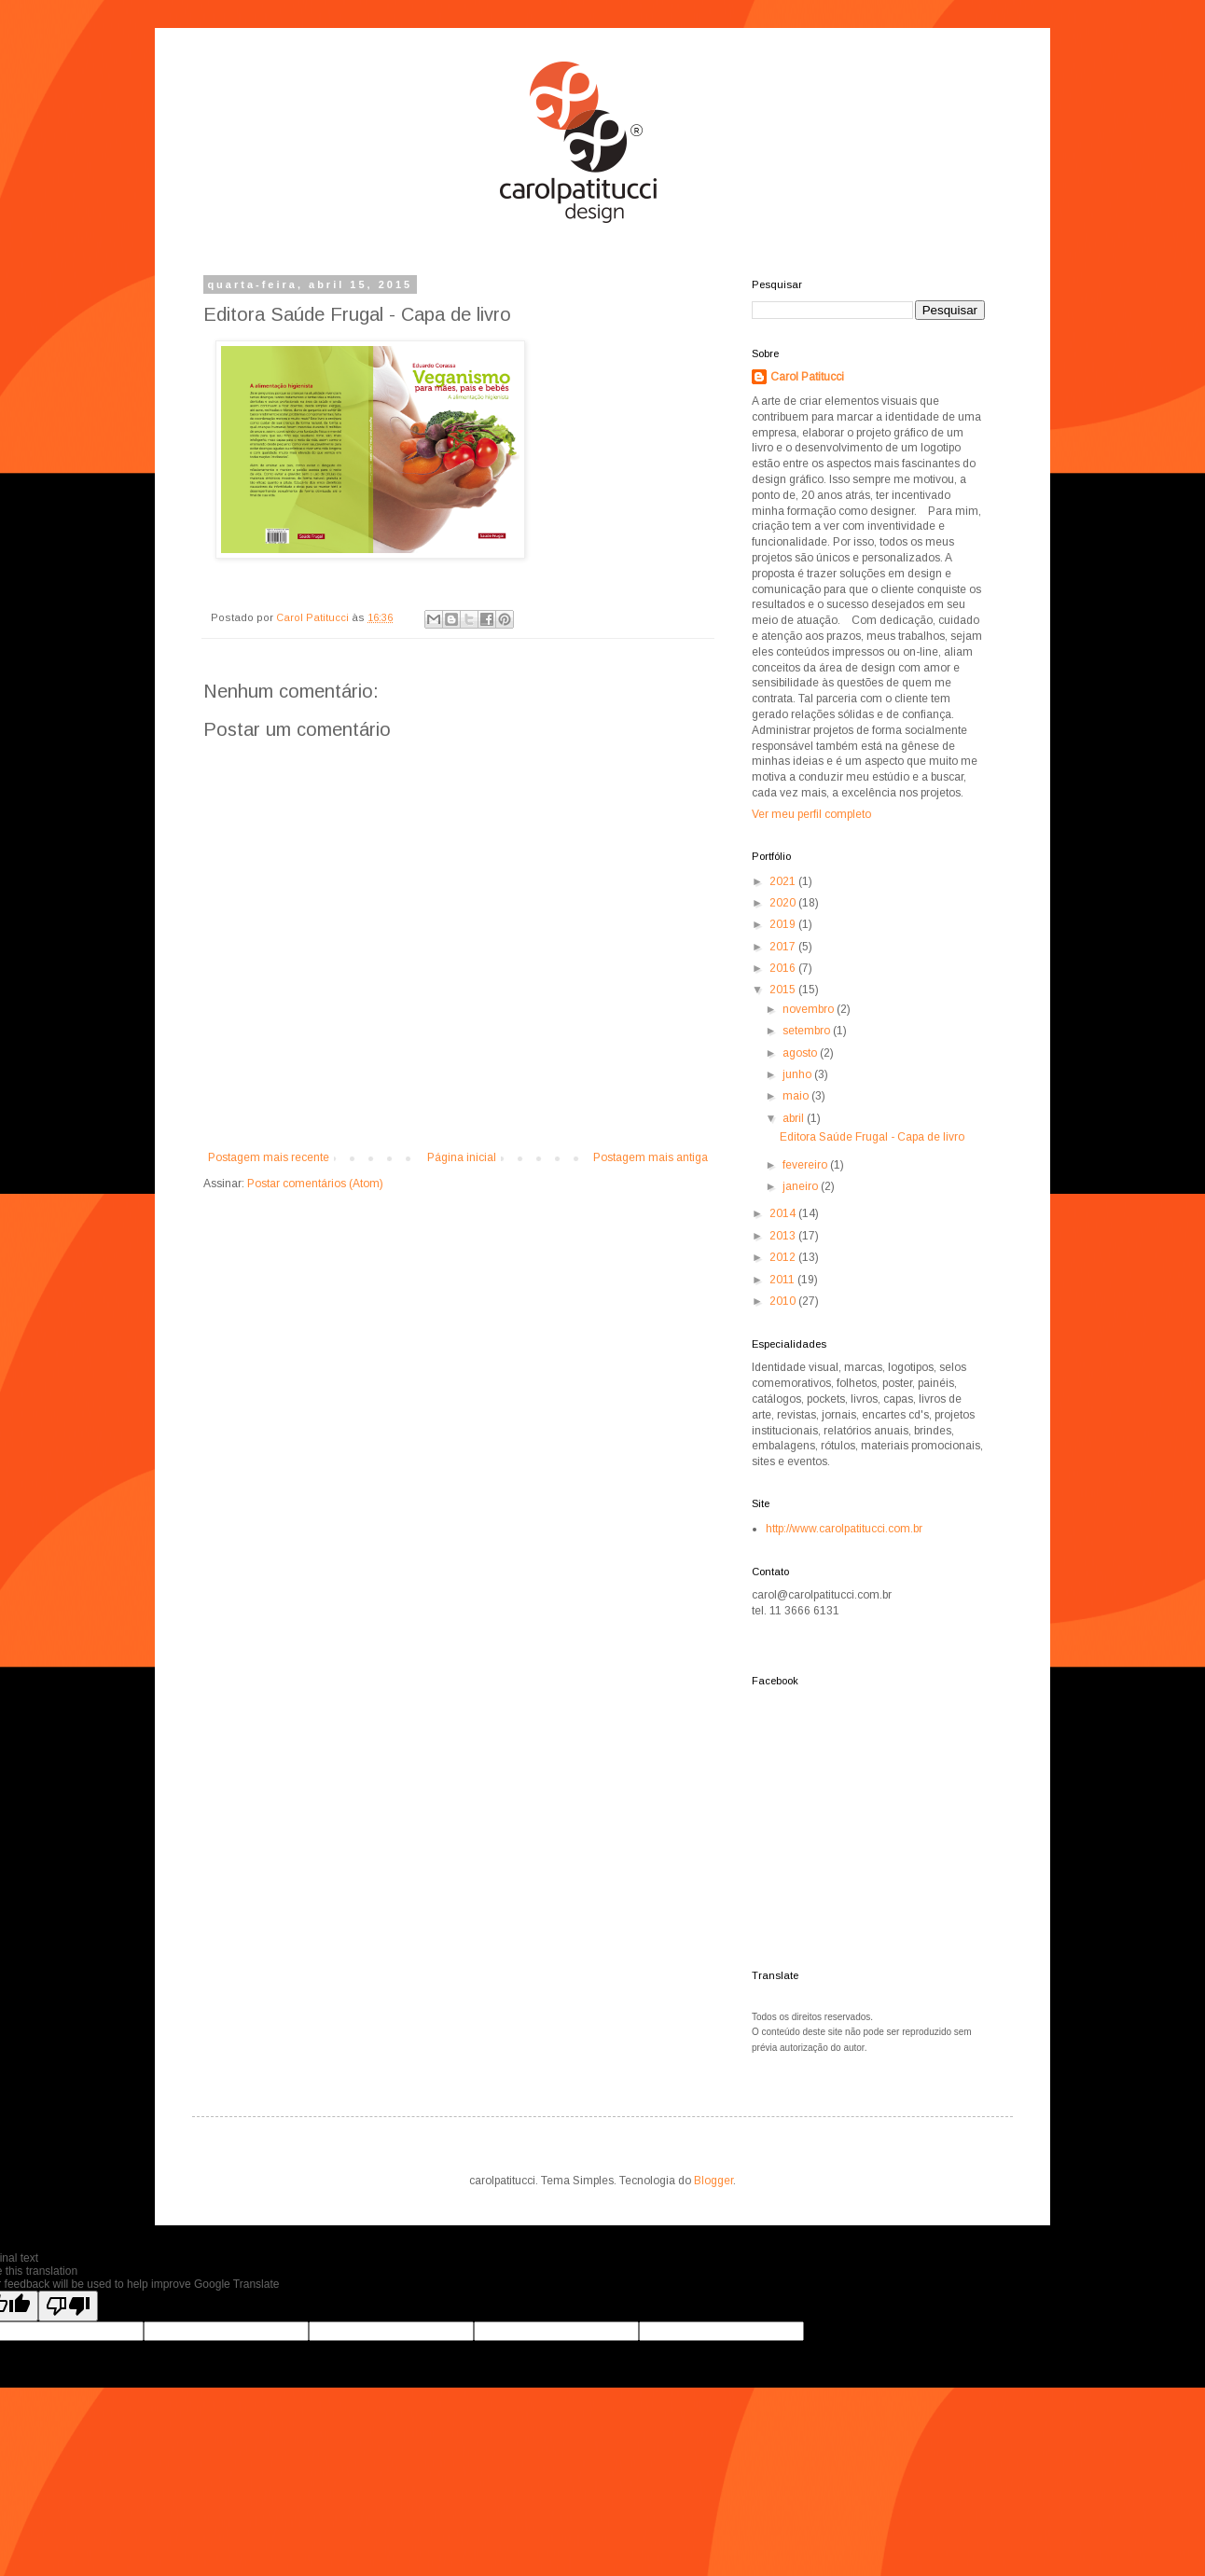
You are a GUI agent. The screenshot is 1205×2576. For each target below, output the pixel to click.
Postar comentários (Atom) (315, 1183)
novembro (810, 1009)
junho (798, 1074)
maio (797, 1095)
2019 (783, 924)
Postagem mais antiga (650, 1157)
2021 (783, 881)
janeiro (802, 1186)
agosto (801, 1052)
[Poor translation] (68, 2306)
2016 (783, 968)
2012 (783, 1257)
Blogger (713, 2180)
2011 (783, 1279)
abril (795, 1118)
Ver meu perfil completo (811, 814)
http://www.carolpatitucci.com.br (844, 1528)
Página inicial (461, 1157)
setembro (808, 1030)
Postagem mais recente (268, 1157)
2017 (783, 946)
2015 (783, 989)
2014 (783, 1213)
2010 (783, 1301)
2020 (783, 902)
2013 (783, 1235)
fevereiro (806, 1164)
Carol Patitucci (807, 376)
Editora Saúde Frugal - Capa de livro (872, 1136)
